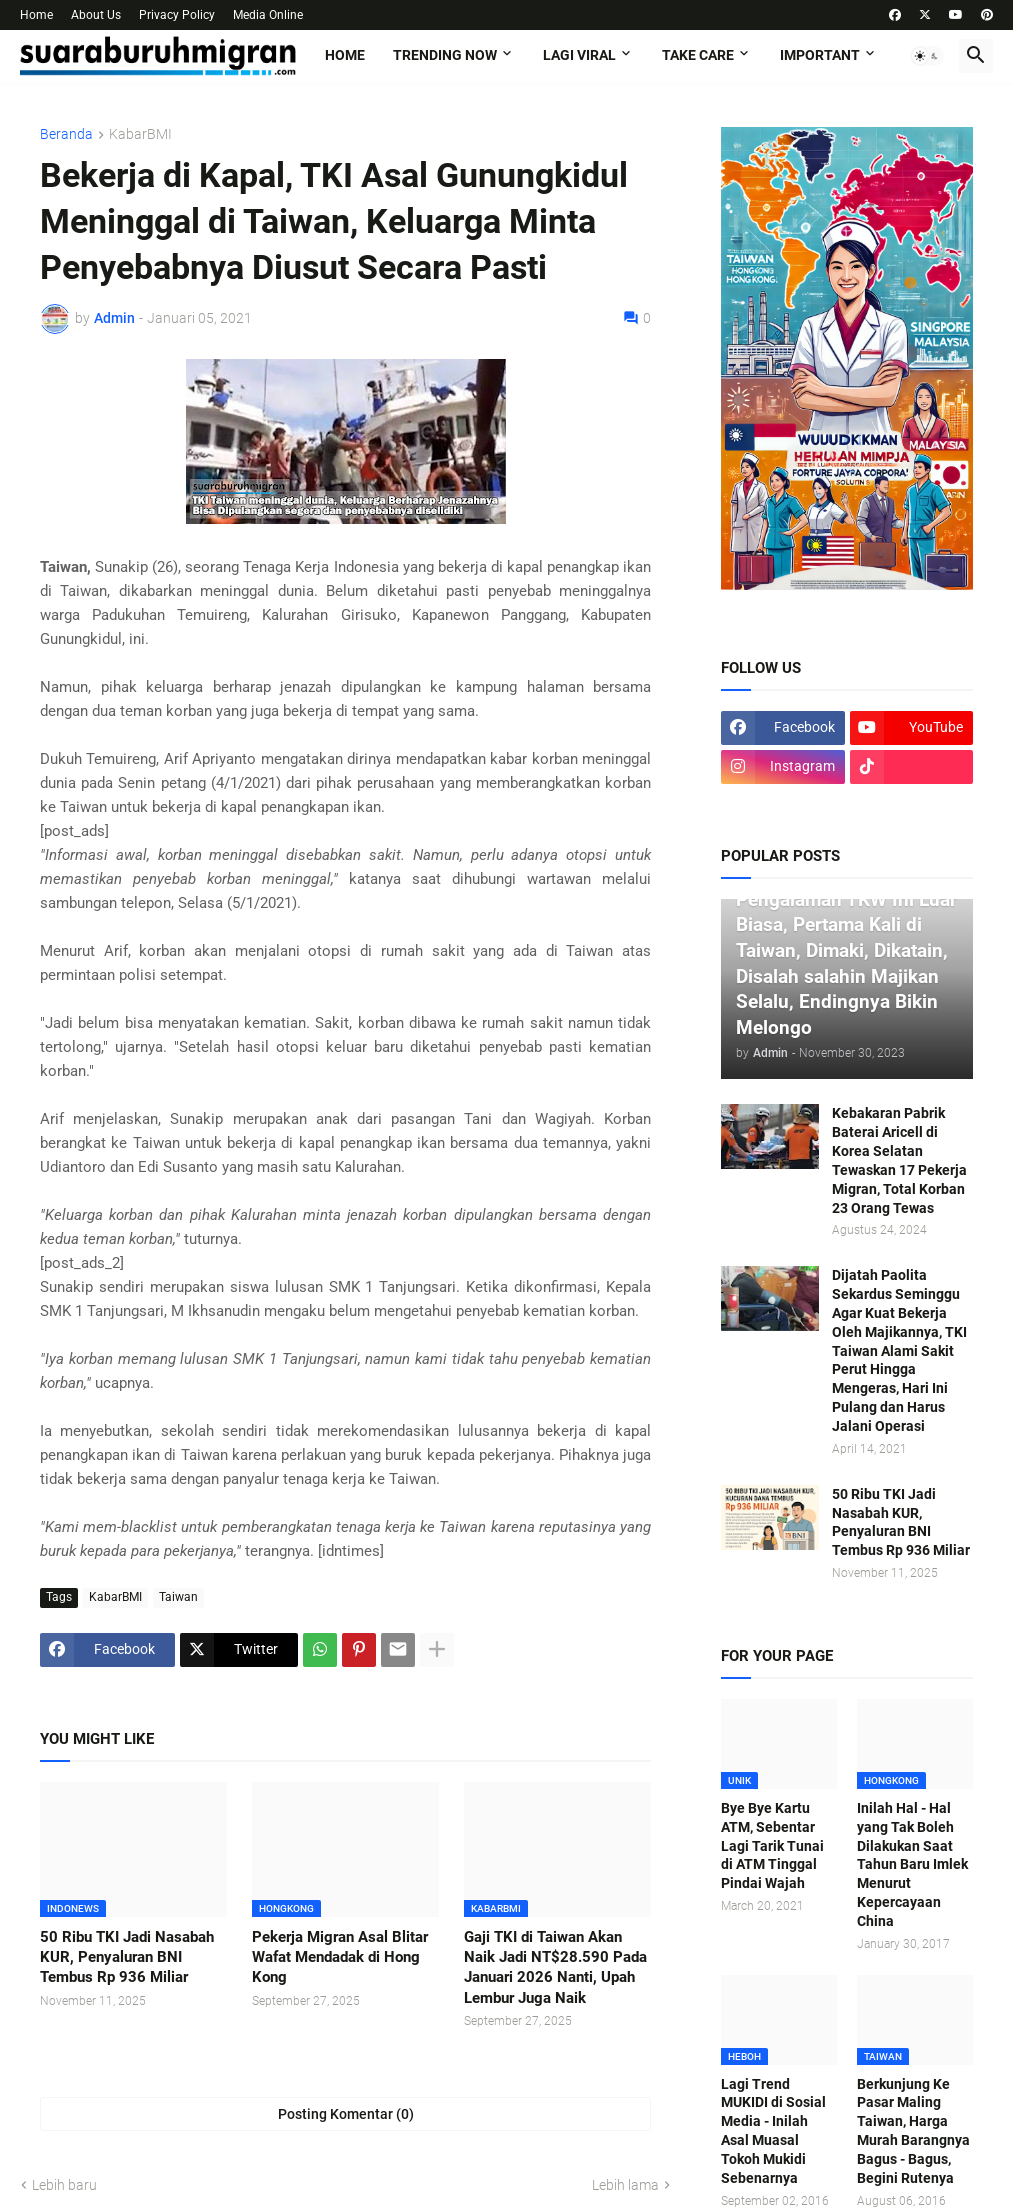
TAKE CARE (698, 55)
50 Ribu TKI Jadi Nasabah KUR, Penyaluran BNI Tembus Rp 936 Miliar (127, 1957)
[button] (927, 56)
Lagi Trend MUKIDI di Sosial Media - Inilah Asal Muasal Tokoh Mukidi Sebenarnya (773, 2131)
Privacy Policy (177, 15)
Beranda (66, 134)
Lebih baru (64, 2185)
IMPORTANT (820, 55)
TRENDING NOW (445, 55)
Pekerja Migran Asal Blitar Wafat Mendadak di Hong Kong (340, 1957)
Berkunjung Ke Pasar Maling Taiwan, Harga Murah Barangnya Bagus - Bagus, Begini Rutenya (913, 2131)
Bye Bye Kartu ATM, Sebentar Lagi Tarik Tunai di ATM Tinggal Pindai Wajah (772, 1846)
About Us (96, 15)
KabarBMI (140, 134)
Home (36, 15)
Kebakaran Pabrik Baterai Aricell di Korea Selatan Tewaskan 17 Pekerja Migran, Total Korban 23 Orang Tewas (899, 1160)
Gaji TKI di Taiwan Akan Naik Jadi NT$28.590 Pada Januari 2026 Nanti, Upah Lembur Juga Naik (555, 1967)
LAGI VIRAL (579, 55)
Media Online (268, 15)
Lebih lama (625, 2185)
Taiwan (178, 1597)
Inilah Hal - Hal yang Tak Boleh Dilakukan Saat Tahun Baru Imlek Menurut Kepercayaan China (912, 1864)
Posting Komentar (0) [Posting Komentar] (346, 2114)
